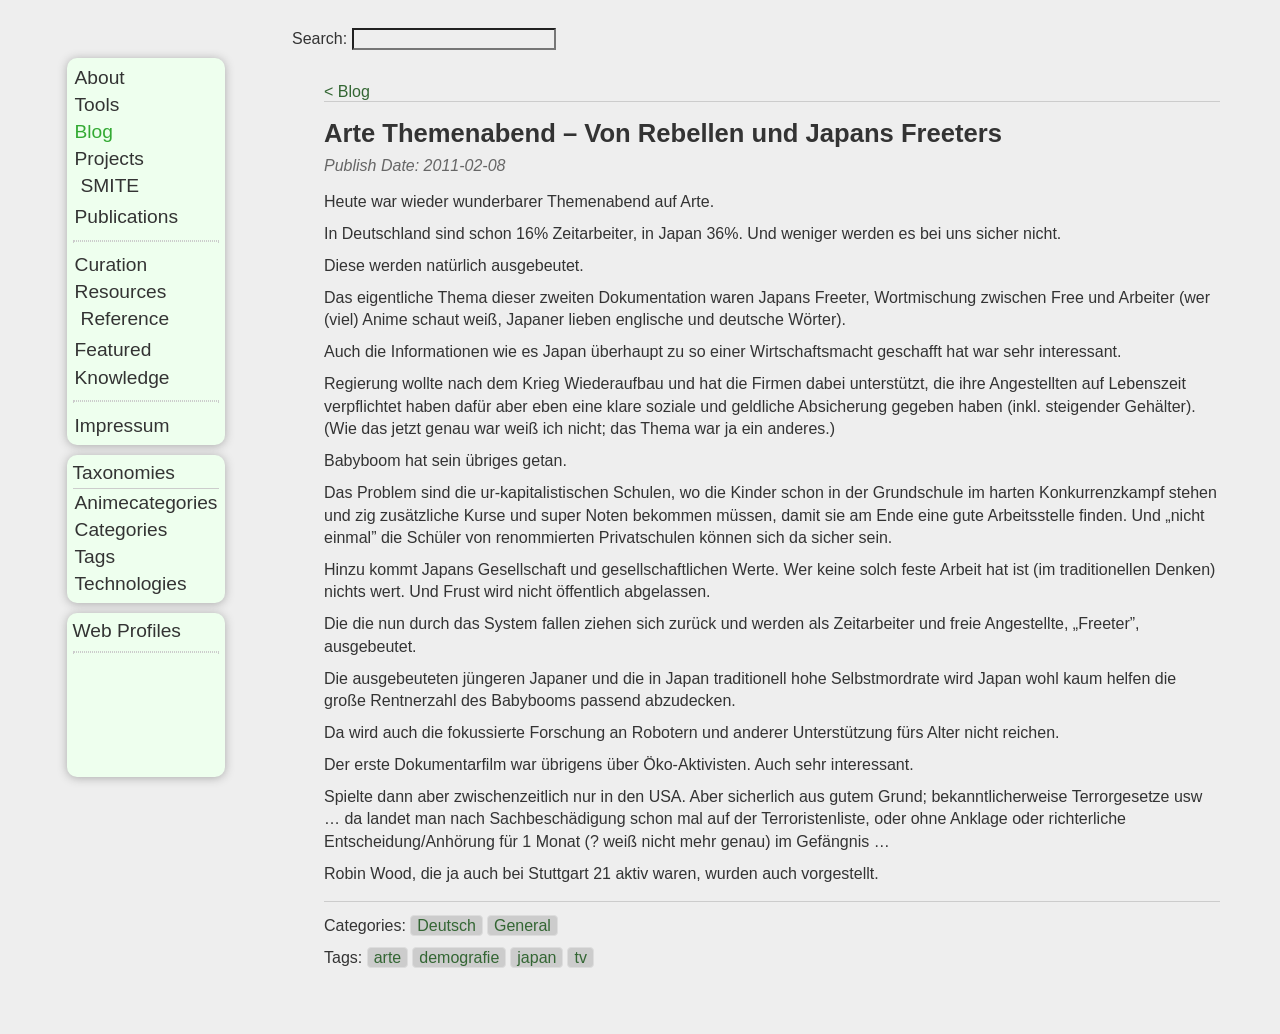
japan (536, 957)
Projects (109, 158)
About (100, 77)
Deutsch (446, 925)
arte (388, 957)
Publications (126, 216)
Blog (94, 131)
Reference (125, 318)
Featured (113, 349)
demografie (459, 957)
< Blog (347, 91)
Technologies (131, 583)
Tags (95, 556)
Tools (97, 104)
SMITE (110, 185)
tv (580, 957)
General (522, 925)
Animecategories (146, 502)
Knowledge (122, 377)
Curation (111, 264)
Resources (121, 291)
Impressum (122, 425)
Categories (121, 529)
